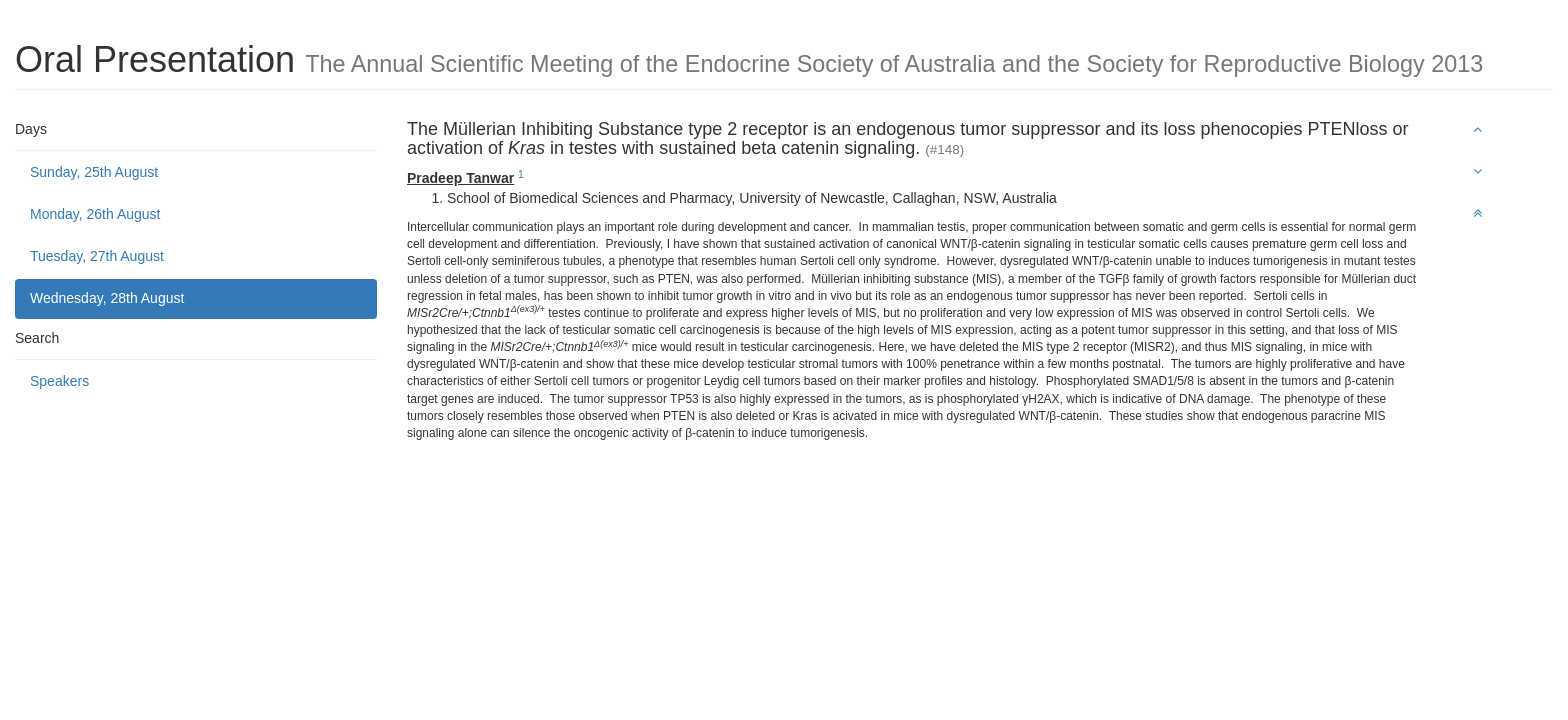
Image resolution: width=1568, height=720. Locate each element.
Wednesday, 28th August (107, 298)
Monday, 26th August (95, 214)
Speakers (59, 381)
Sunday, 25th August (94, 172)
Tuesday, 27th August (97, 256)
